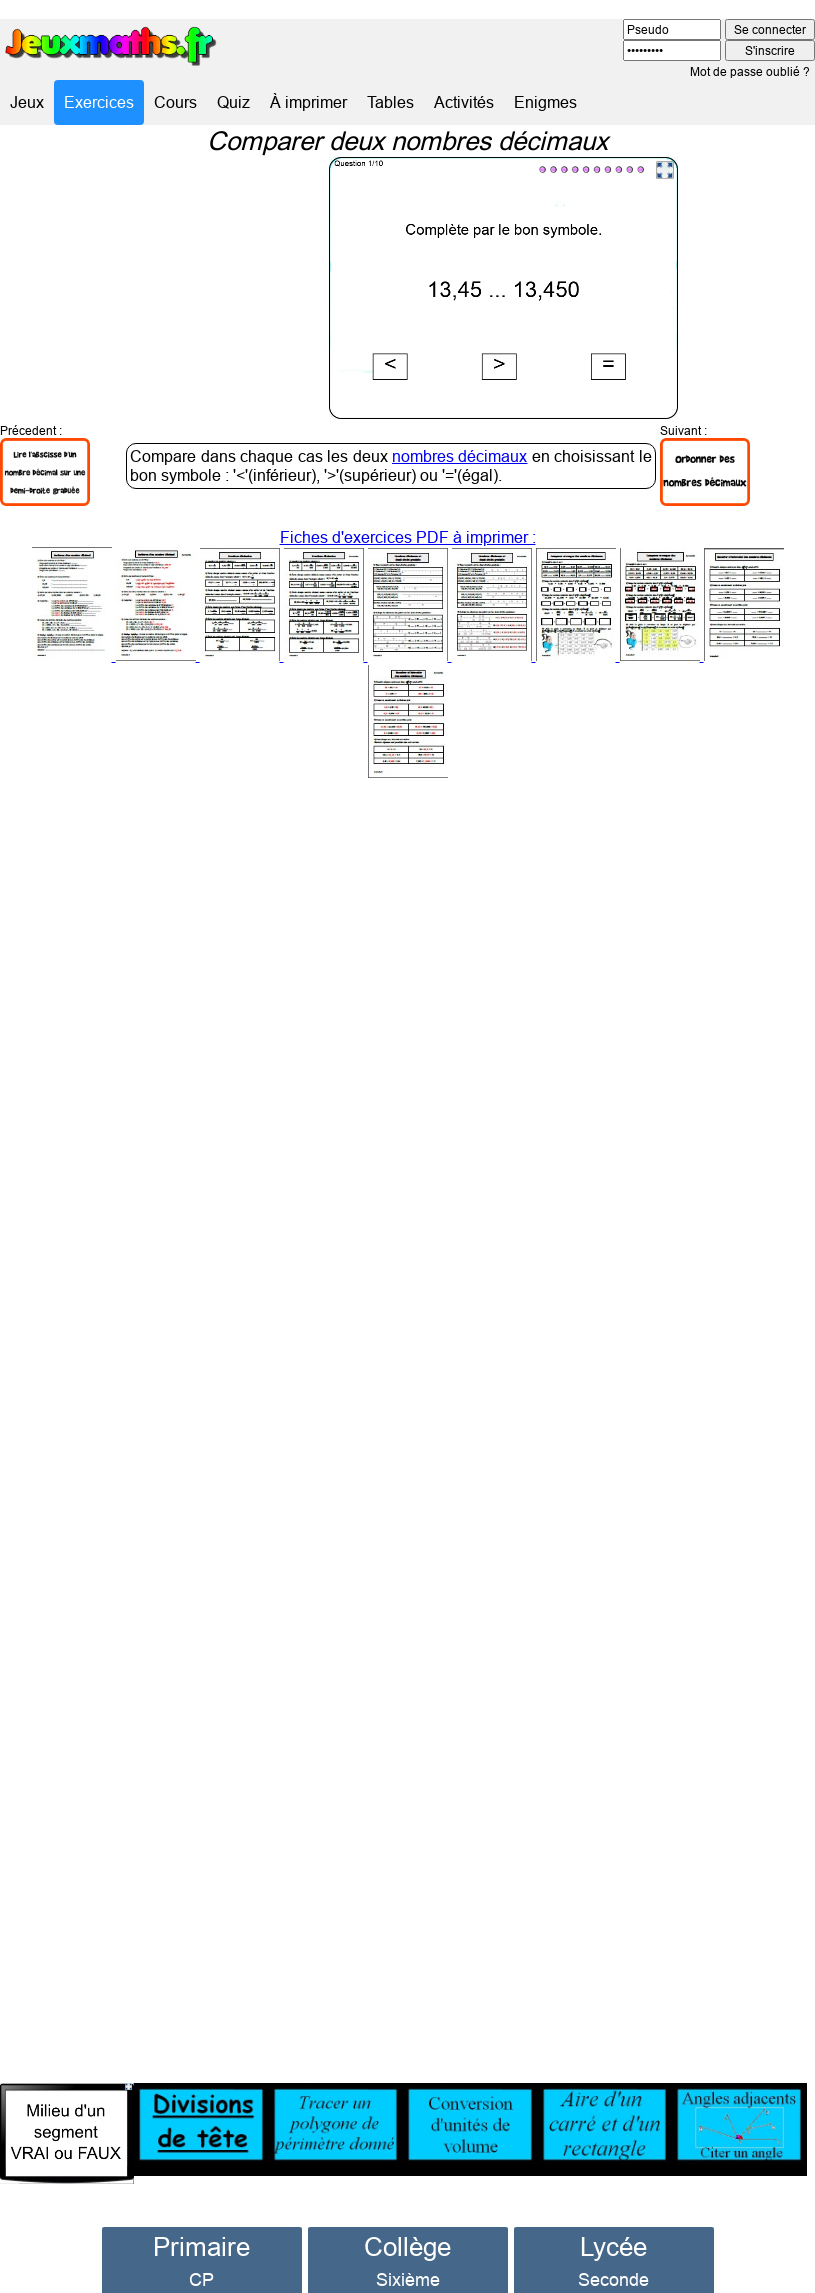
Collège (407, 2222)
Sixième (408, 2255)
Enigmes (545, 102)
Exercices (99, 102)
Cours (175, 102)
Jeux (27, 102)
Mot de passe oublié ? (750, 71)
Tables (390, 102)
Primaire (201, 2222)
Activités (464, 102)
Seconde (613, 2255)
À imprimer (308, 102)
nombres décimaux (459, 432)
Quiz (233, 102)
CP (201, 2255)
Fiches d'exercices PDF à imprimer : (408, 630)
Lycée (613, 2222)
